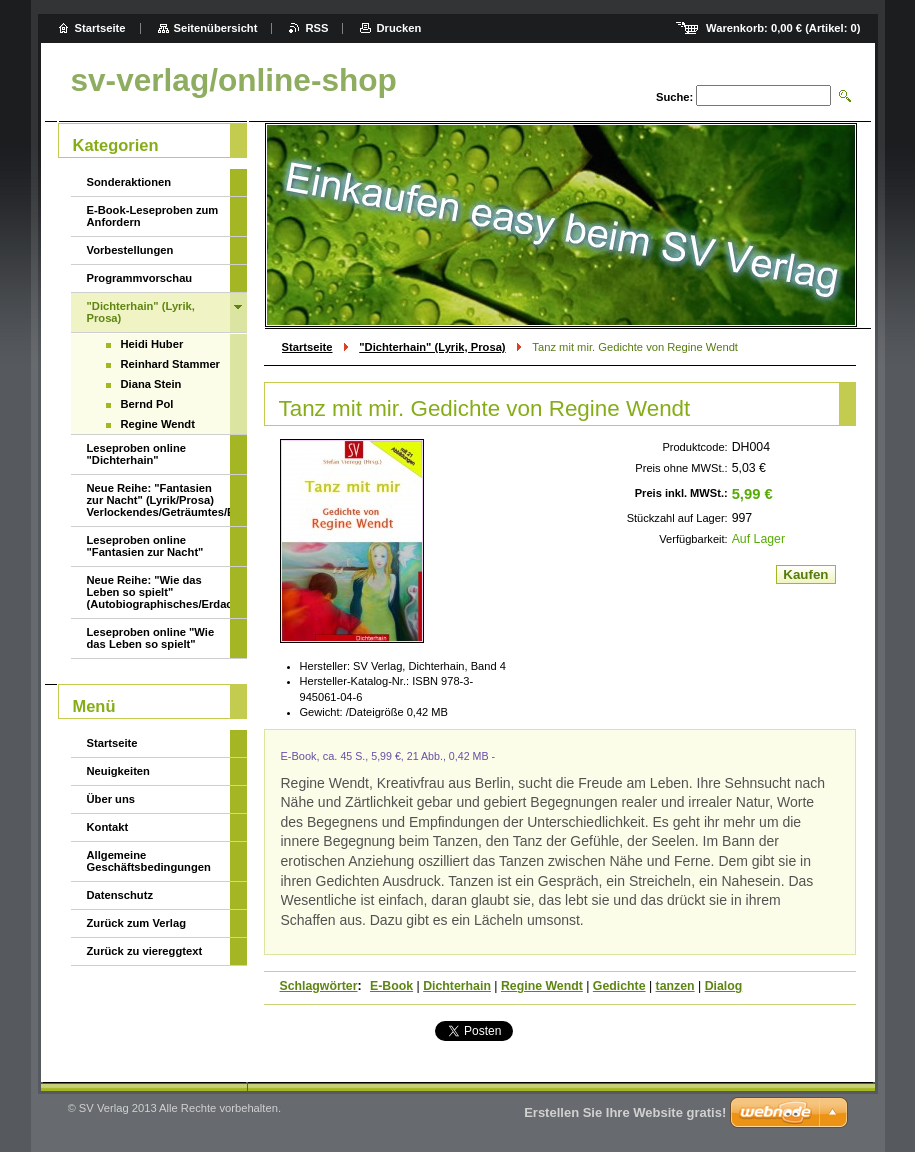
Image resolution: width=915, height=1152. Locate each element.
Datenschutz (120, 895)
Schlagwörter (319, 986)
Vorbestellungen (130, 250)
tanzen (675, 986)
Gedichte (619, 986)
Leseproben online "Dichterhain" (136, 454)
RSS (316, 28)
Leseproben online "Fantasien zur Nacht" (145, 546)
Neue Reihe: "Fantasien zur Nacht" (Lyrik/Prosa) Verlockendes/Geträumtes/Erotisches (158, 500)
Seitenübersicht (216, 28)
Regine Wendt (542, 986)
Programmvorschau (140, 278)
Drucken (398, 28)
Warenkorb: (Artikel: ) (783, 28)
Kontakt (108, 827)
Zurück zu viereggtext (145, 951)
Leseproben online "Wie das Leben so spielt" (151, 638)
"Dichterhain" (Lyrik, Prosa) (432, 347)
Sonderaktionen (129, 182)
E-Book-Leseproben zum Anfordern (153, 216)
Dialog (724, 986)
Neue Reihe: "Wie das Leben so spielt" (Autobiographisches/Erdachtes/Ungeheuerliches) (158, 592)
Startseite (307, 347)
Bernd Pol (147, 404)
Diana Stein (151, 384)
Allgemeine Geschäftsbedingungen (149, 861)
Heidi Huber (152, 344)
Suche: (674, 97)
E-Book (391, 986)
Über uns (111, 799)
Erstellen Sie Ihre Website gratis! (625, 1112)
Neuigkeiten (118, 771)
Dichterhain (457, 986)
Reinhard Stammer (170, 364)
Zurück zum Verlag (136, 923)
